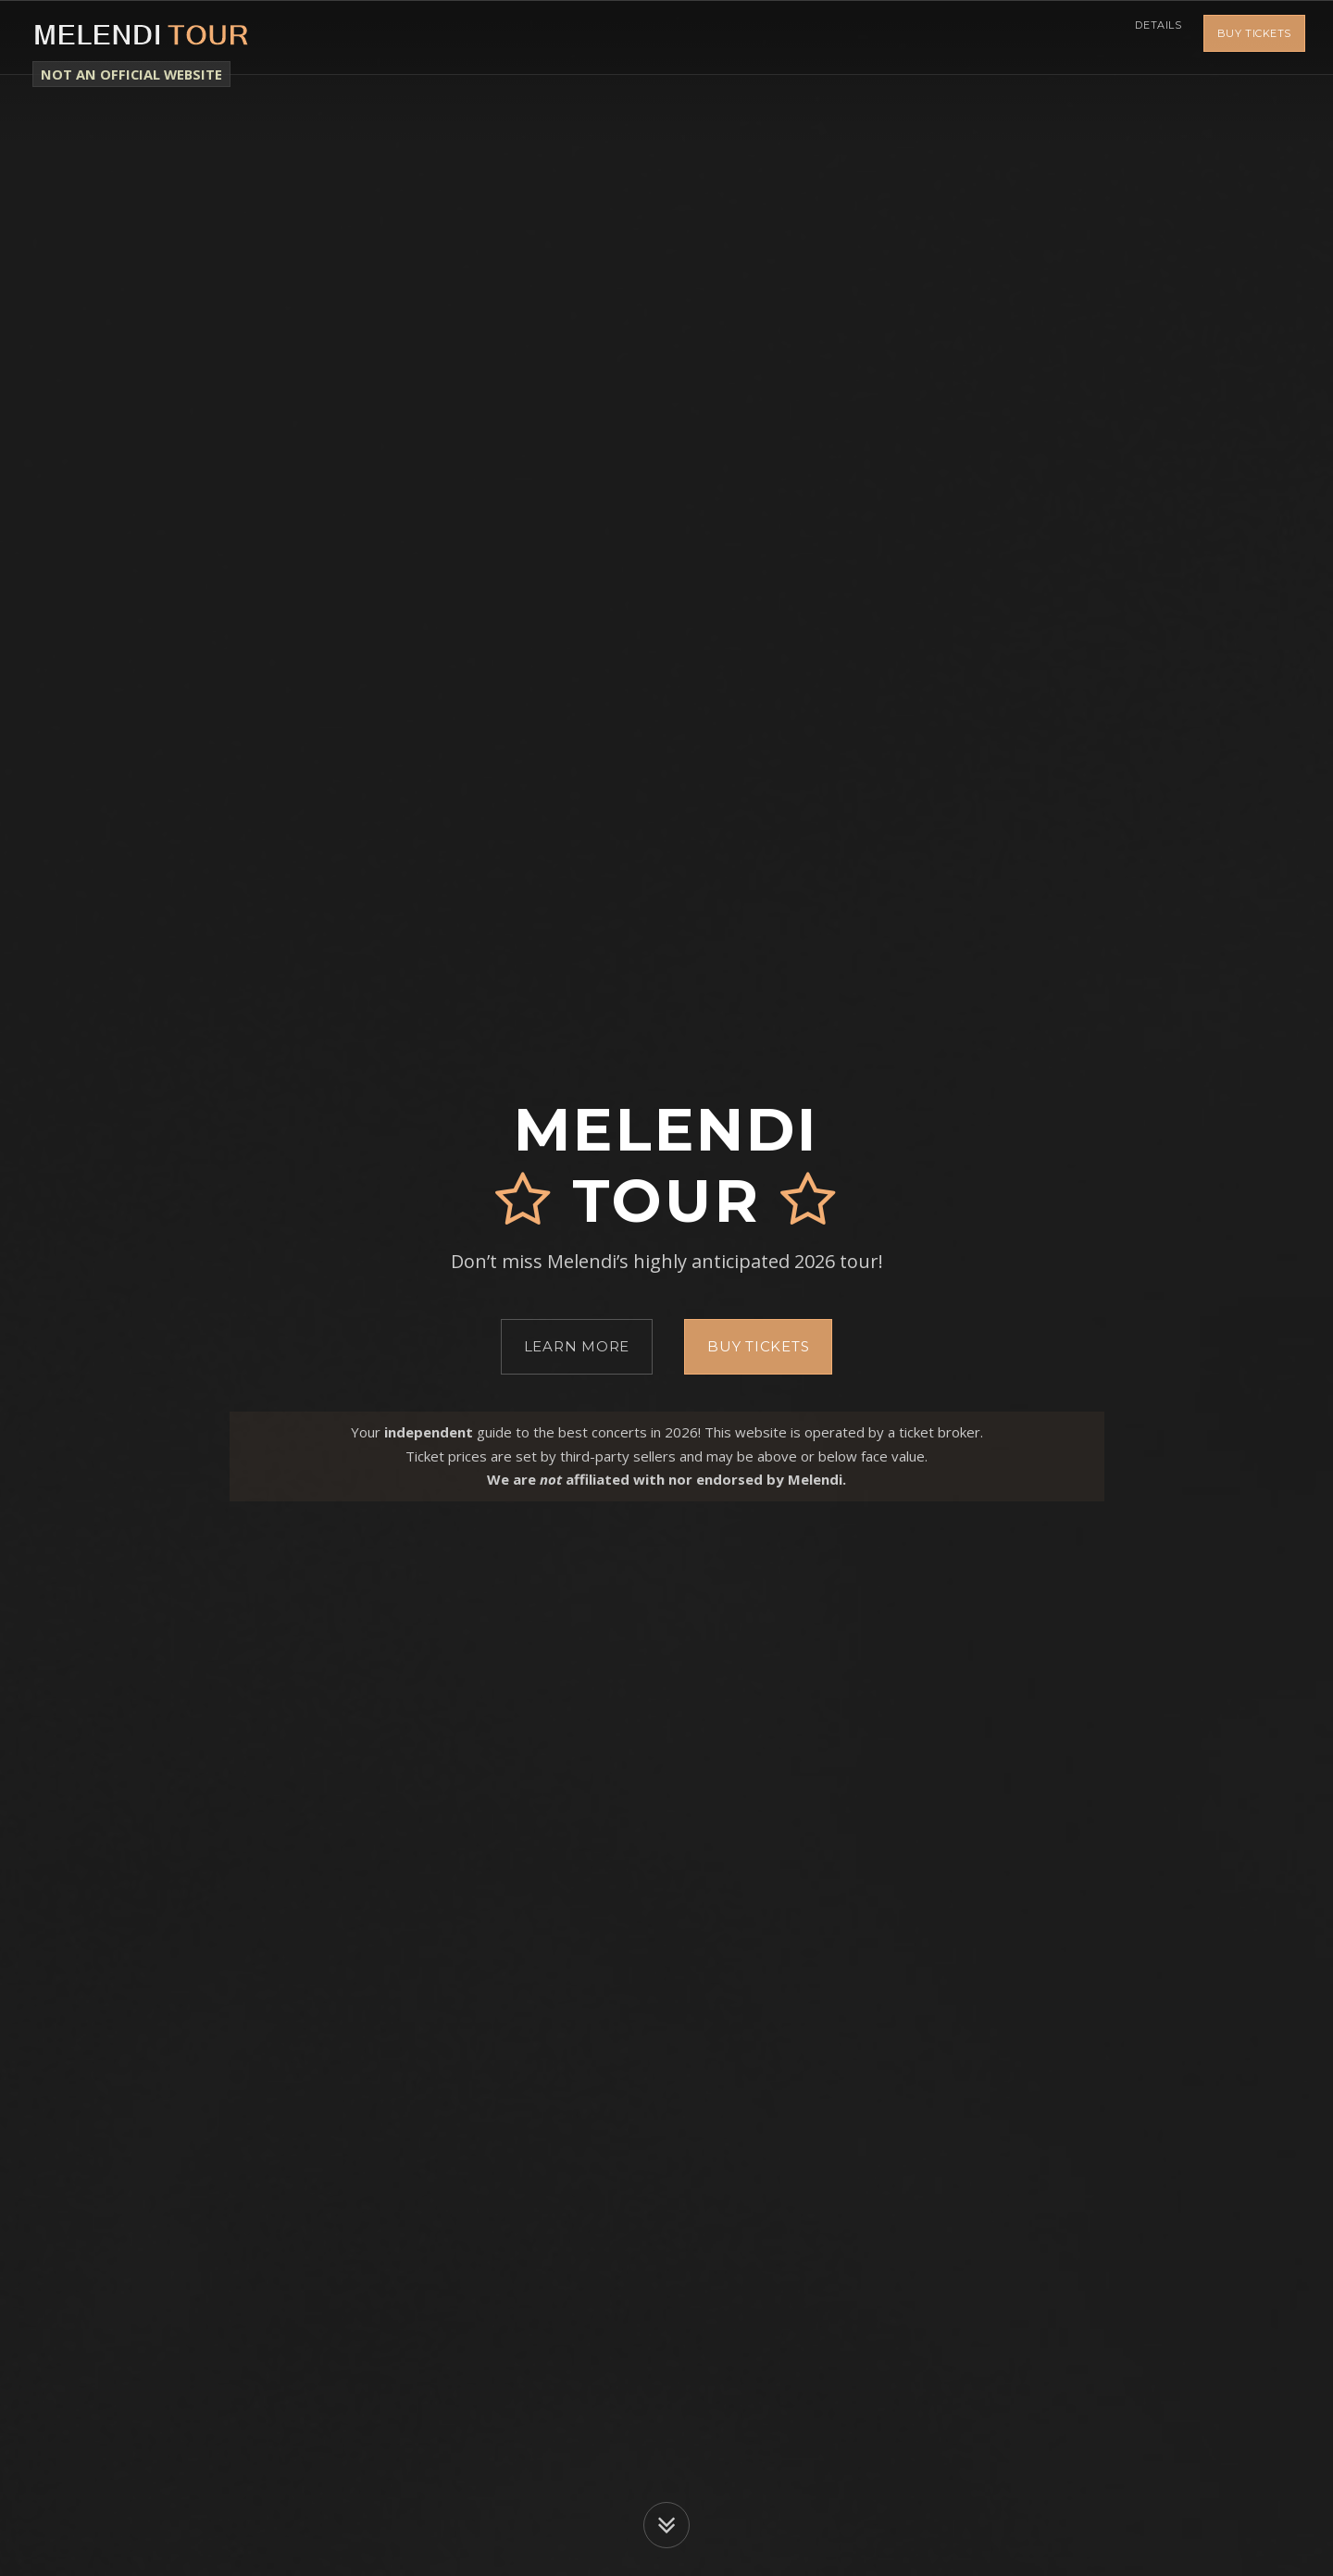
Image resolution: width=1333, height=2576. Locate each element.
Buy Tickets (1254, 37)
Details (1152, 37)
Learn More (577, 1346)
